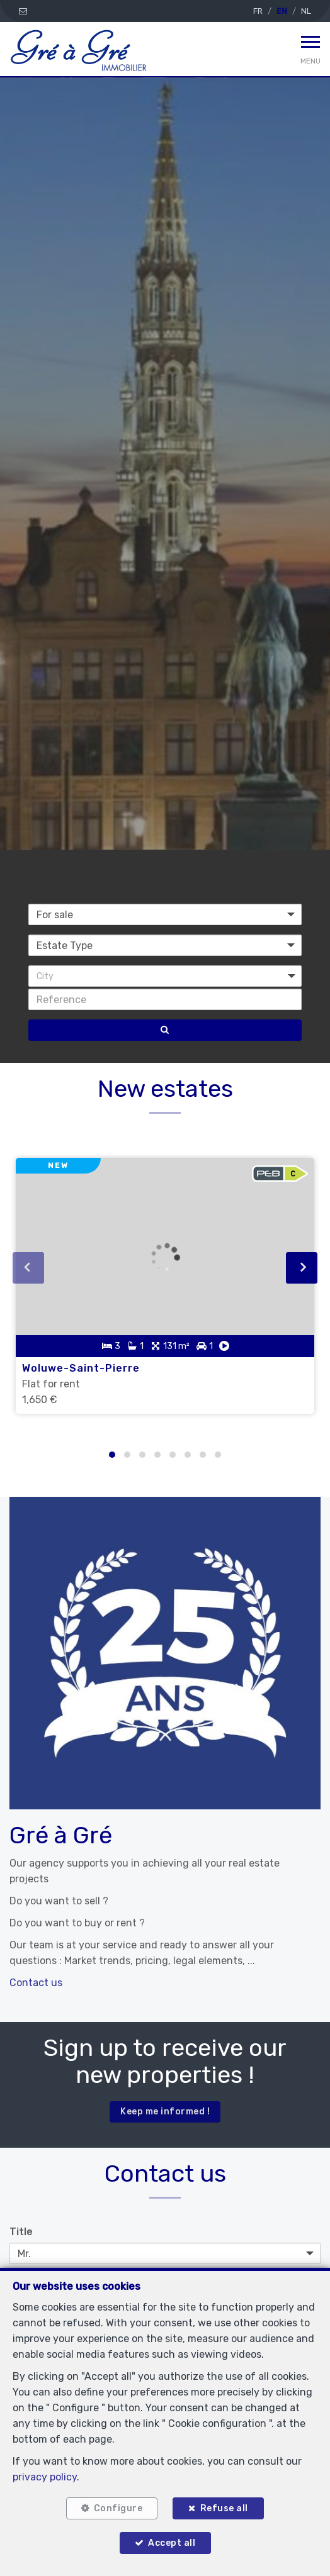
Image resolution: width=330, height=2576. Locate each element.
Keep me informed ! (165, 2111)
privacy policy (45, 2477)
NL (306, 11)
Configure (118, 2508)
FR (258, 11)
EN (281, 11)
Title (21, 2232)
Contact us (35, 1983)
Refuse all (224, 2508)
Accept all (171, 2543)
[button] (165, 976)
